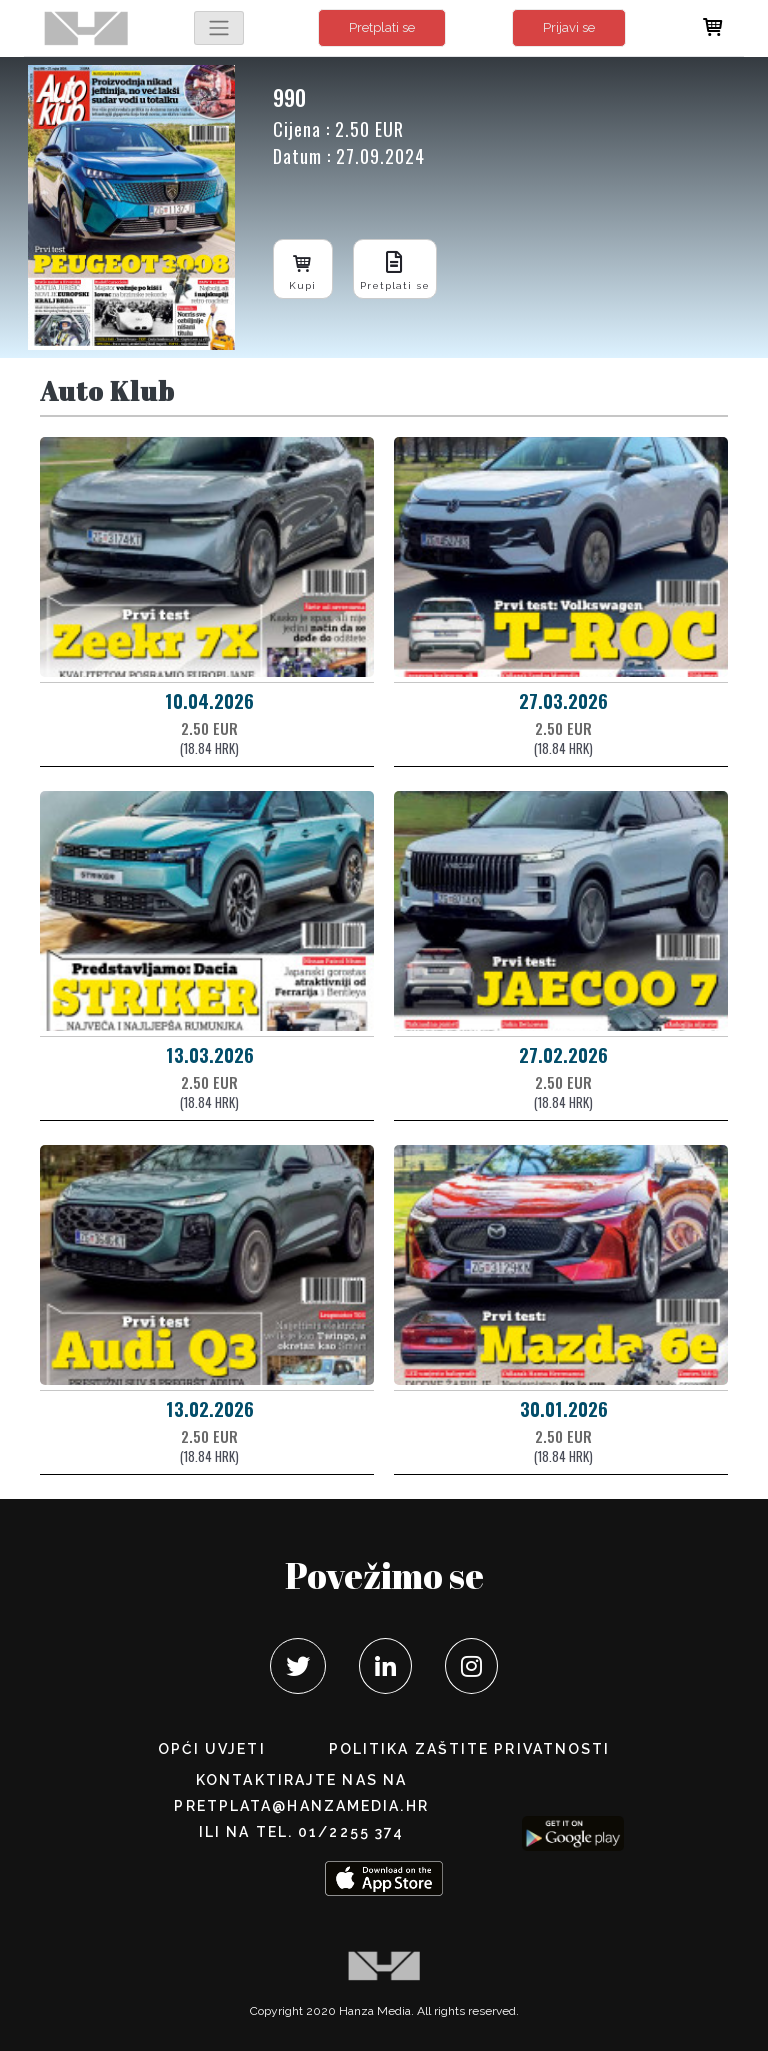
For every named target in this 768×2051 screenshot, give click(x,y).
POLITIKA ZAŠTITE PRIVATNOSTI (470, 1749)
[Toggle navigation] (219, 28)
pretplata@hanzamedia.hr (301, 1806)
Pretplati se (382, 27)
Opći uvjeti (212, 1749)
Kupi (303, 268)
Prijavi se (569, 27)
